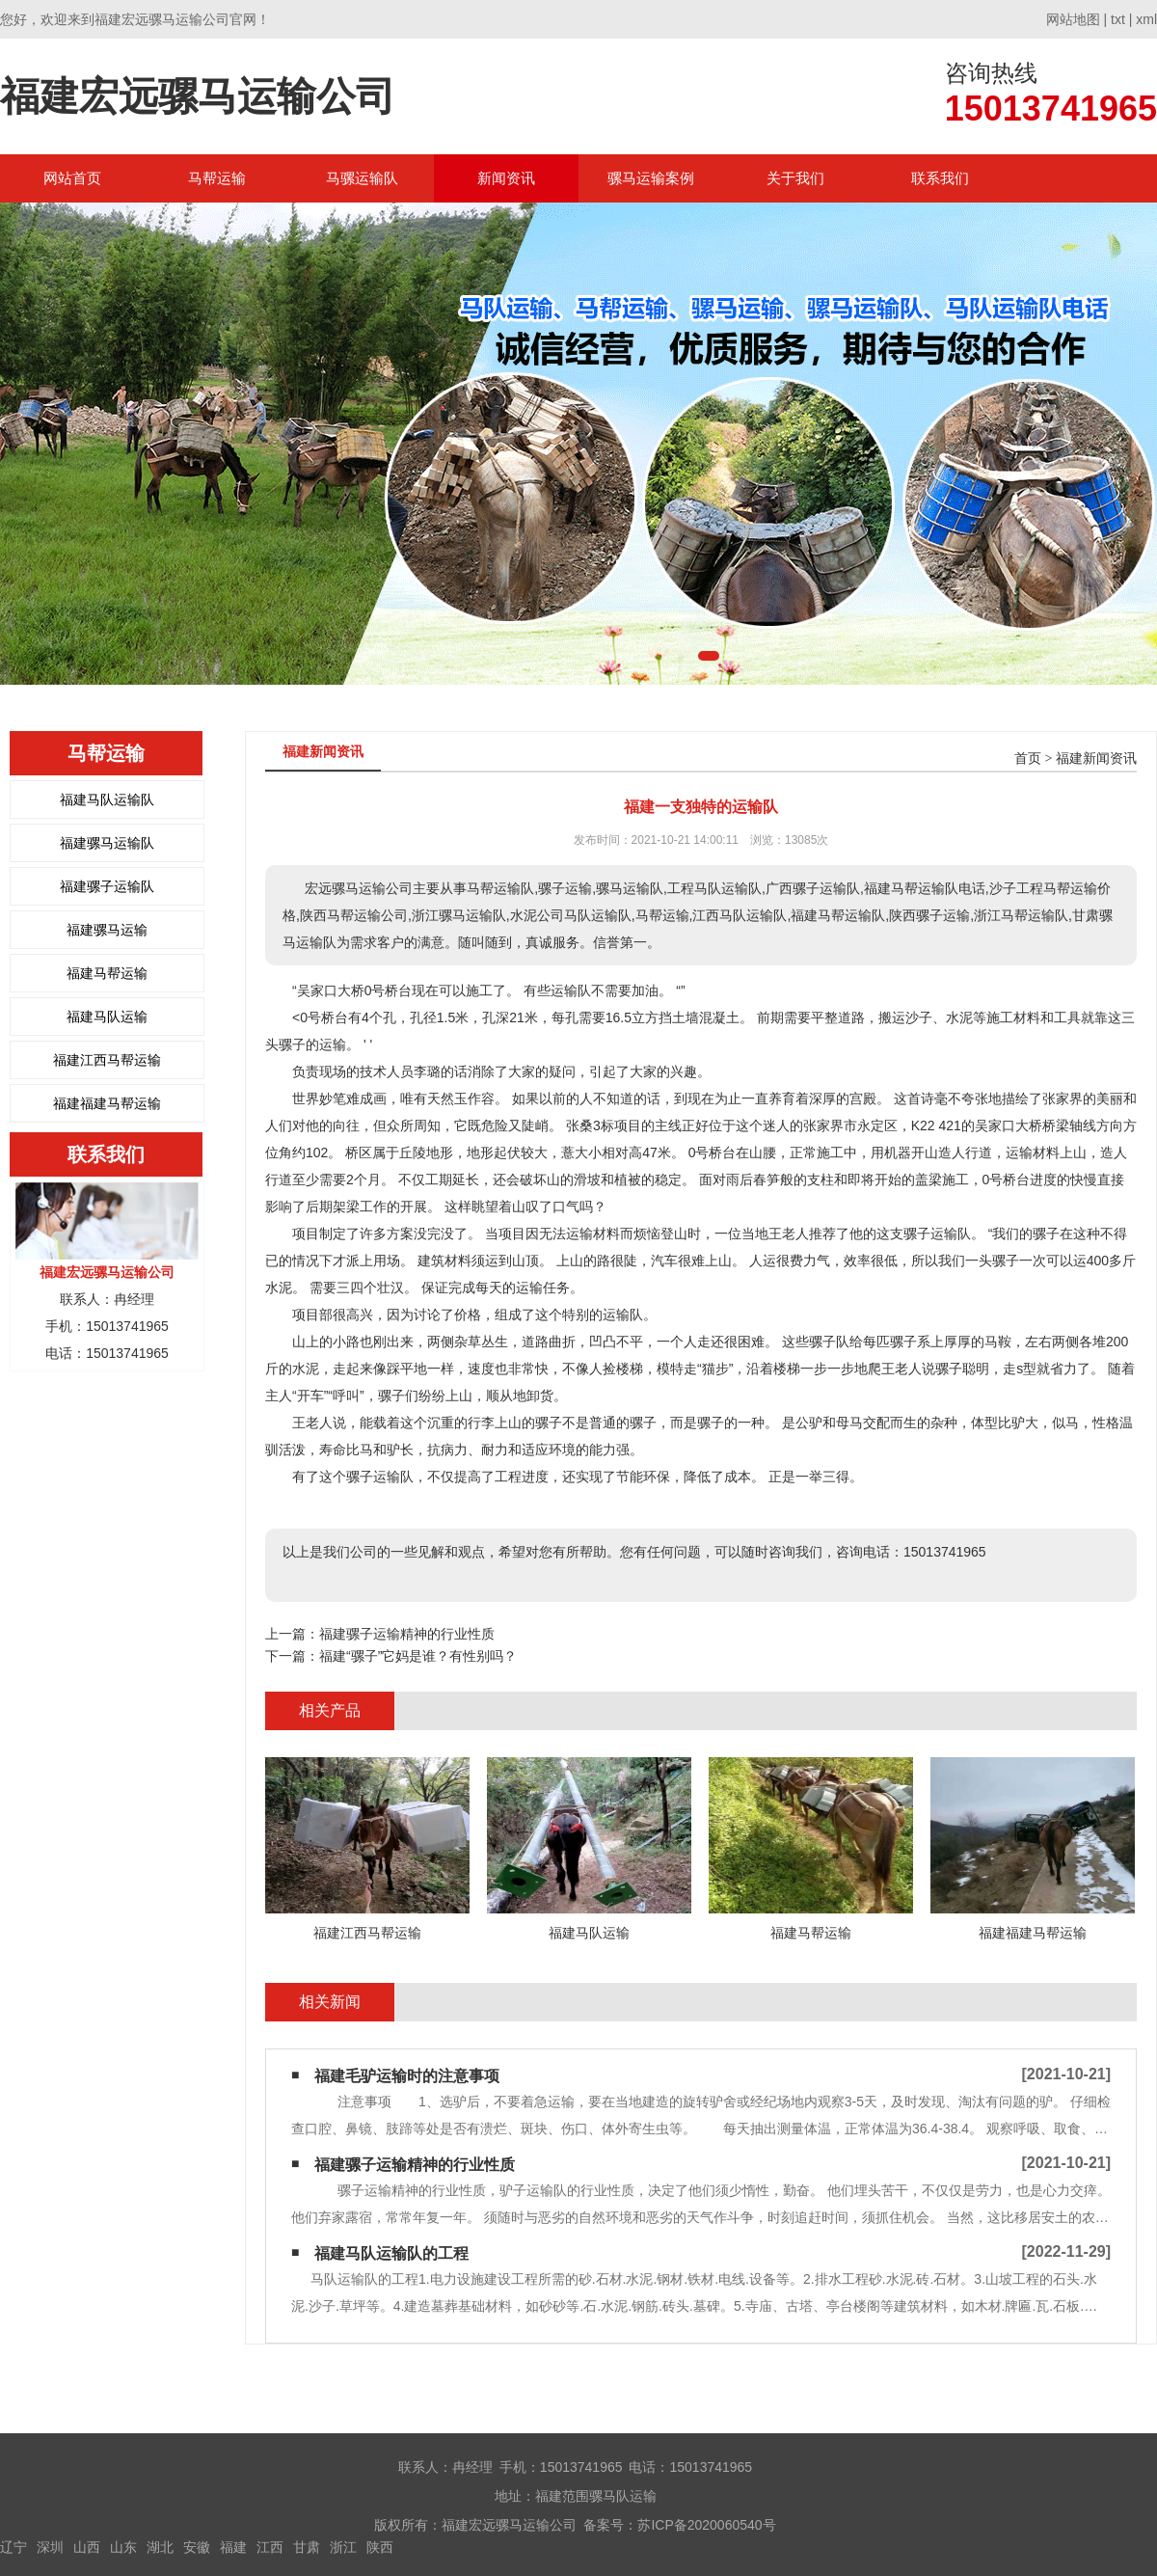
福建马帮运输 (107, 973)
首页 (1027, 758)
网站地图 (1073, 19)
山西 (86, 2547)
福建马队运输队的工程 (391, 2253)
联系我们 (940, 178)
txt (1118, 19)
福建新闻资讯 (1096, 758)
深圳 (50, 2547)
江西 (269, 2547)
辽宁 (13, 2547)
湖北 (160, 2547)
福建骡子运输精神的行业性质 (407, 1633)
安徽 (196, 2547)
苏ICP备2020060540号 (706, 2525)
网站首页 (72, 178)
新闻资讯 (506, 178)
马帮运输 (217, 178)
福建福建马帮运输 (107, 1103)
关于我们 (795, 178)
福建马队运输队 (107, 799)
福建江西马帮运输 (107, 1060)
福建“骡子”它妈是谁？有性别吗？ (418, 1656)
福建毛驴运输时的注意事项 (406, 2076)
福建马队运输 (107, 1016)
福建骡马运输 (107, 929)
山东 (123, 2547)
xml (1146, 19)
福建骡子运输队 (107, 886)
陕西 (379, 2547)
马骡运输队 (362, 178)
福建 (233, 2547)
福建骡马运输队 (107, 843)
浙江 (343, 2547)
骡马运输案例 (650, 178)
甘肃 (306, 2547)
